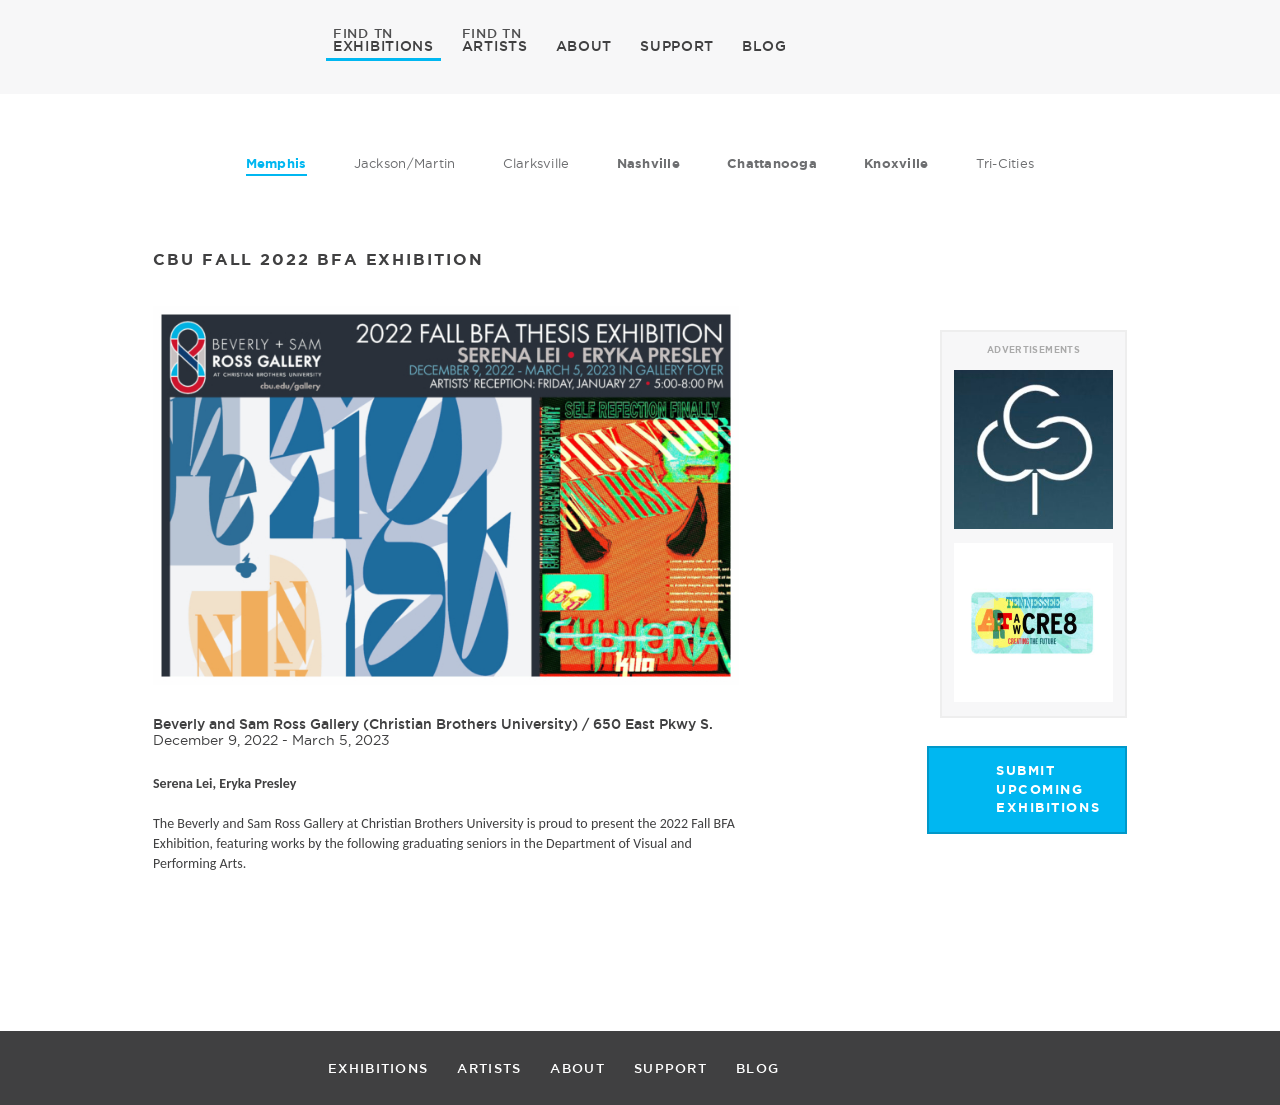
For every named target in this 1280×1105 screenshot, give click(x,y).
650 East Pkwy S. (653, 724)
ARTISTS (495, 45)
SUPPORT (677, 46)
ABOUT (584, 46)
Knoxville (896, 163)
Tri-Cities (1005, 163)
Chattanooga (772, 163)
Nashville (648, 163)
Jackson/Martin (405, 163)
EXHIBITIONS (383, 45)
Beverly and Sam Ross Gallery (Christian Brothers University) (365, 724)
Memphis (276, 163)
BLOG (764, 46)
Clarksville (536, 163)
